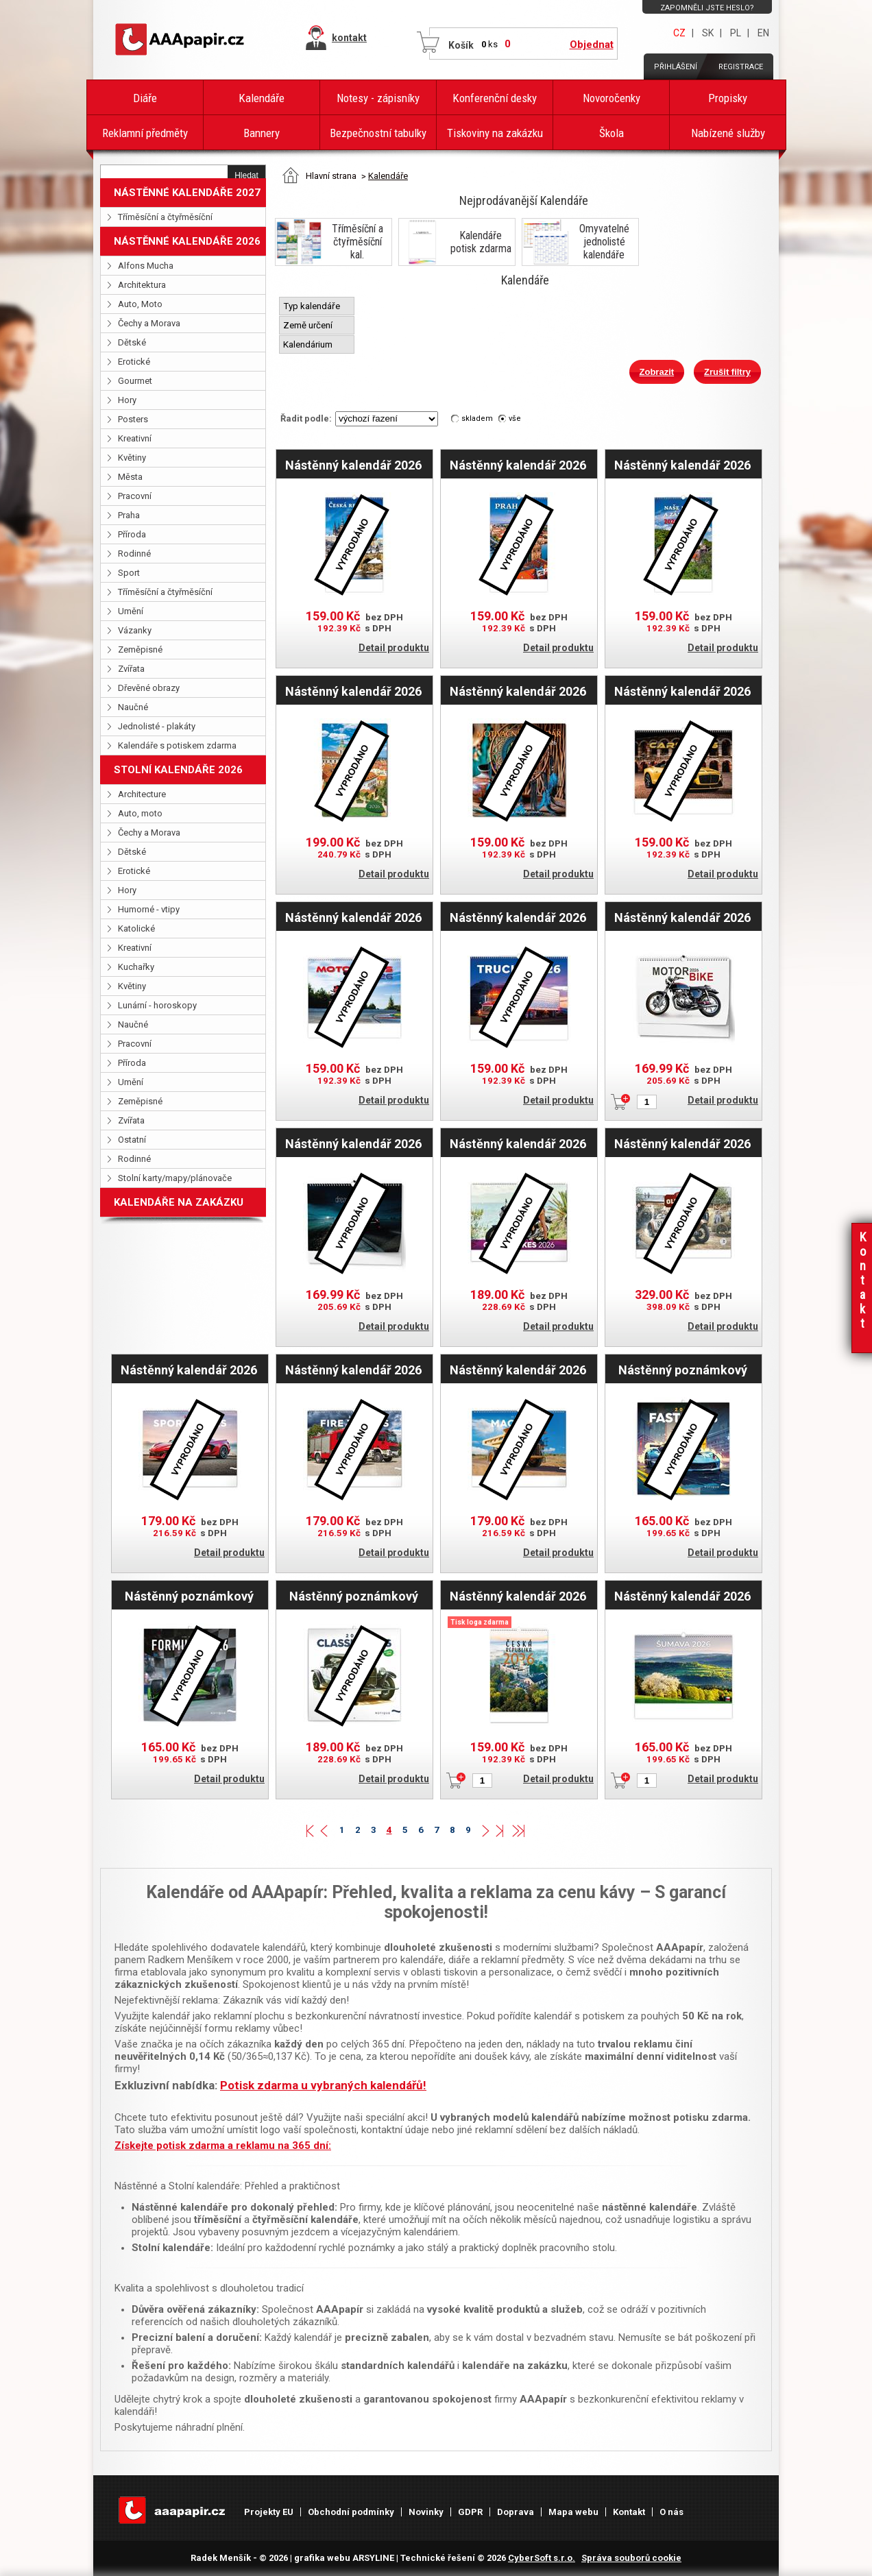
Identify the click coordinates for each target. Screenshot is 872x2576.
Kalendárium (309, 344)
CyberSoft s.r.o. (541, 2558)
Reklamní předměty (145, 133)
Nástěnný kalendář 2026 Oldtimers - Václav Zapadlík (682, 1143)
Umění (130, 611)
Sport (129, 573)
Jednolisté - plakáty (156, 726)
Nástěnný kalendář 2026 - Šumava (682, 1596)
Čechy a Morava (149, 323)
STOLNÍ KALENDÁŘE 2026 (178, 770)
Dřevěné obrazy (149, 688)
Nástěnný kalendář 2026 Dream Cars (353, 1143)
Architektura (142, 285)
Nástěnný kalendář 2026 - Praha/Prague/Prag (518, 465)
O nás (671, 2511)
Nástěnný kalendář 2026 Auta (189, 1369)
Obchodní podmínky (351, 2511)
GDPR (470, 2511)
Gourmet (135, 381)
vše (515, 418)
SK (708, 32)
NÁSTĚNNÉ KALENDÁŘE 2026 (187, 241)
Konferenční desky (494, 98)
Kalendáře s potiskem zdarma (177, 745)
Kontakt (629, 2511)
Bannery (261, 133)
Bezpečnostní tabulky (378, 133)
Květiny (132, 457)
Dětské (132, 342)
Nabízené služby (728, 133)
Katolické (136, 928)
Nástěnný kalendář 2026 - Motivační (518, 691)
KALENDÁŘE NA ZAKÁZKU (178, 1202)
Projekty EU (268, 2511)
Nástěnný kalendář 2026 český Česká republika (518, 1596)
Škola (611, 133)
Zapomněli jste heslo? (707, 7)
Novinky (426, 2511)
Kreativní (135, 438)
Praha (129, 515)
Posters (133, 419)
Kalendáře (261, 98)
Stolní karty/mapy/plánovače (175, 1178)
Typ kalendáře (312, 306)
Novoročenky (611, 98)
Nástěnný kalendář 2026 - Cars (682, 691)
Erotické (134, 361)
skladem (477, 418)
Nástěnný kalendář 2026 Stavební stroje (518, 1369)
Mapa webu (573, 2511)
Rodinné (134, 553)
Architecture (142, 794)
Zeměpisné (140, 649)
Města (130, 477)
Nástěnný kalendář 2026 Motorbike (682, 917)
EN (763, 32)
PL (735, 32)
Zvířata (131, 669)
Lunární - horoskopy (157, 1005)
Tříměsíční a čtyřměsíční (165, 217)
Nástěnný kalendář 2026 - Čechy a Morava (353, 691)
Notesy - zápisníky (378, 98)
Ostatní (132, 1139)
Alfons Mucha (145, 265)
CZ (679, 32)
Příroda (132, 534)
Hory (127, 400)
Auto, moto (140, 813)
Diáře (145, 98)
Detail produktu (394, 647)
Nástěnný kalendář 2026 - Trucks (518, 917)
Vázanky (135, 630)
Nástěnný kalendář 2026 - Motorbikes (353, 917)
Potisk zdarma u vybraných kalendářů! (323, 2085)
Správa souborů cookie (631, 2558)
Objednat (592, 44)
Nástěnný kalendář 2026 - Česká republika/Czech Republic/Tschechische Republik (353, 465)
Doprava (515, 2511)
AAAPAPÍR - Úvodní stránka (182, 39)
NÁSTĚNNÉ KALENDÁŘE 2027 (187, 192)
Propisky (727, 98)
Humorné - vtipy (149, 909)
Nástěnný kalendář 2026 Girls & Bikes (518, 1143)
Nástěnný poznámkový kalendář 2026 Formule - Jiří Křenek (189, 1596)
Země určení (309, 325)
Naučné (133, 707)
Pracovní (135, 496)
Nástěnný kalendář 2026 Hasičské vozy (353, 1369)
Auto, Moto (140, 304)
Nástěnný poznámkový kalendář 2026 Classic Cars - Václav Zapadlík (353, 1596)
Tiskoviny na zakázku (495, 133)
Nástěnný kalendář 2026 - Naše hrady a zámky (682, 465)
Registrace (740, 66)
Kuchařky (136, 967)
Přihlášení (675, 66)
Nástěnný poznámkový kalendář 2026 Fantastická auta (682, 1369)
